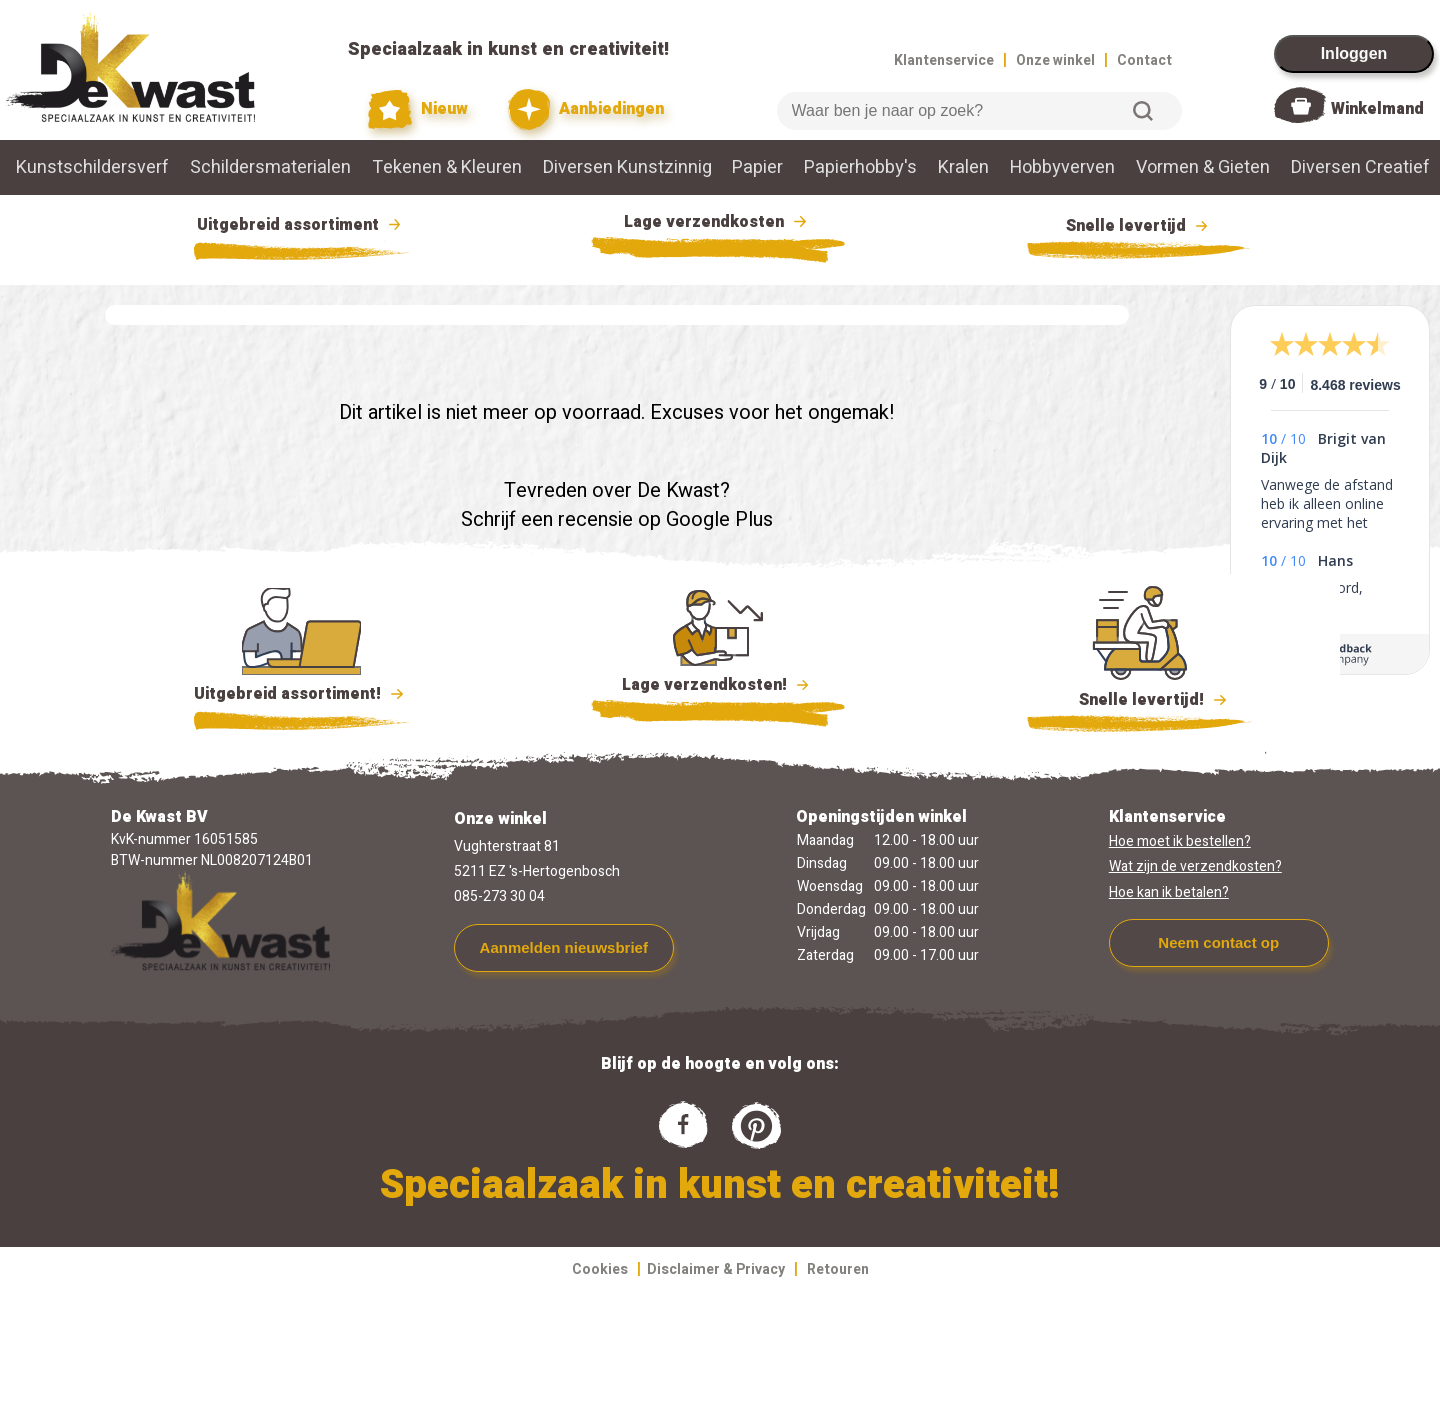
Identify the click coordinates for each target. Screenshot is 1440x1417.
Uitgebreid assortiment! (301, 694)
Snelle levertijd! (1139, 698)
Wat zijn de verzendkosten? (1195, 866)
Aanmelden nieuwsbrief (564, 947)
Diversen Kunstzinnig (627, 167)
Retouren (838, 1269)
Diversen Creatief (1360, 167)
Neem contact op (1218, 942)
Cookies (600, 1269)
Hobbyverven (1062, 167)
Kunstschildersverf (92, 167)
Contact (1144, 60)
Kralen (963, 167)
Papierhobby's (860, 167)
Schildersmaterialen (270, 167)
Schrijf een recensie (547, 519)
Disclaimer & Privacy (716, 1269)
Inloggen (1354, 53)
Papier (757, 167)
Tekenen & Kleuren (447, 167)
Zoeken (1143, 111)
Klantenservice (944, 60)
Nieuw (418, 109)
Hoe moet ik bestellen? (1180, 841)
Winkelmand (1377, 109)
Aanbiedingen (586, 109)
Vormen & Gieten (1203, 167)
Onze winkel (1055, 60)
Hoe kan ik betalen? (1169, 892)
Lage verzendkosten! (718, 688)
